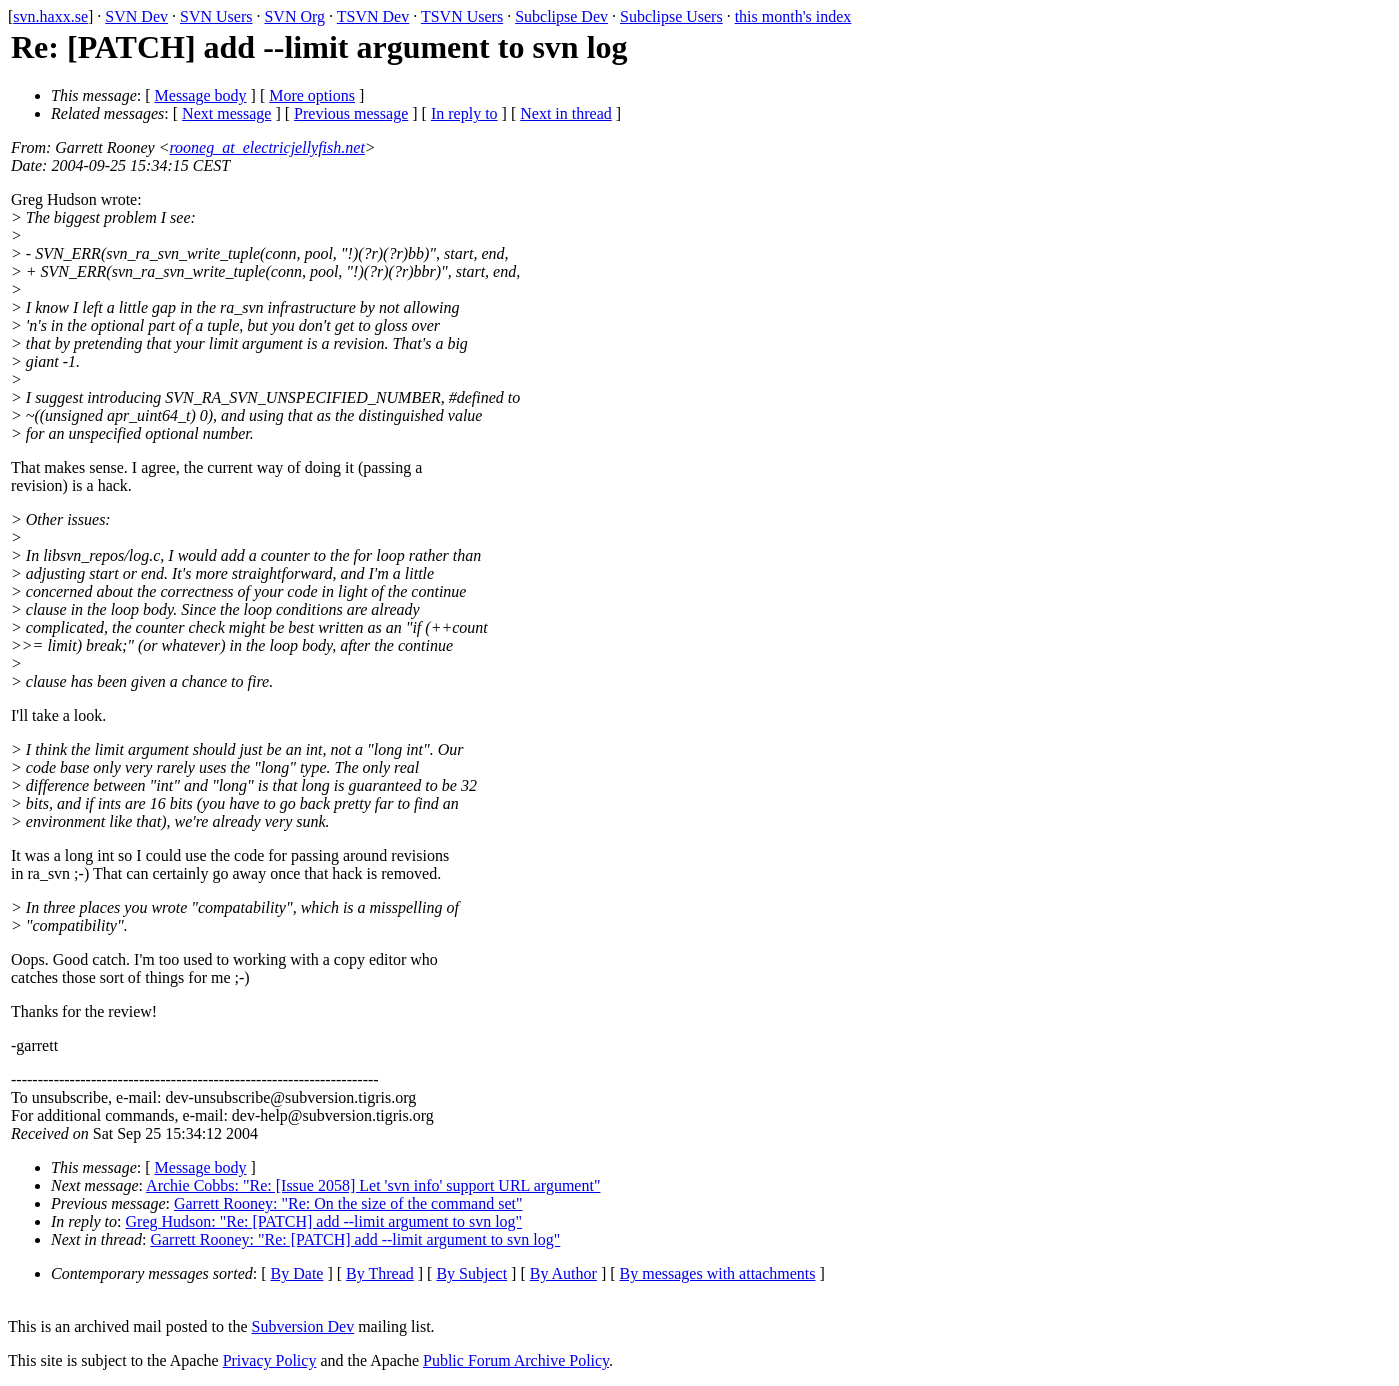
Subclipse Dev (561, 16)
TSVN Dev (373, 16)
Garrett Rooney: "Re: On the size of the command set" (348, 1203)
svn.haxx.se (50, 16)
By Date (297, 1273)
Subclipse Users (671, 16)
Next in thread (566, 113)
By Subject (471, 1273)
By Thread (380, 1273)
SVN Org (294, 16)
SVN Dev (136, 16)
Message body (201, 95)
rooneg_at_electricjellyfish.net (266, 147)
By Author (563, 1273)
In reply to (464, 113)
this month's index (793, 16)
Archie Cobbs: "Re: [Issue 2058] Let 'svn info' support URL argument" (373, 1185)
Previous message (351, 113)
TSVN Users (462, 16)
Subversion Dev (303, 1326)
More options (312, 95)
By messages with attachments (718, 1273)
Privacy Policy (270, 1360)
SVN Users (216, 16)
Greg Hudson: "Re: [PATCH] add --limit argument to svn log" (324, 1221)
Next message (226, 113)
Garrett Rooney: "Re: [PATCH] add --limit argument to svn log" (355, 1239)
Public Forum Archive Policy (516, 1360)
